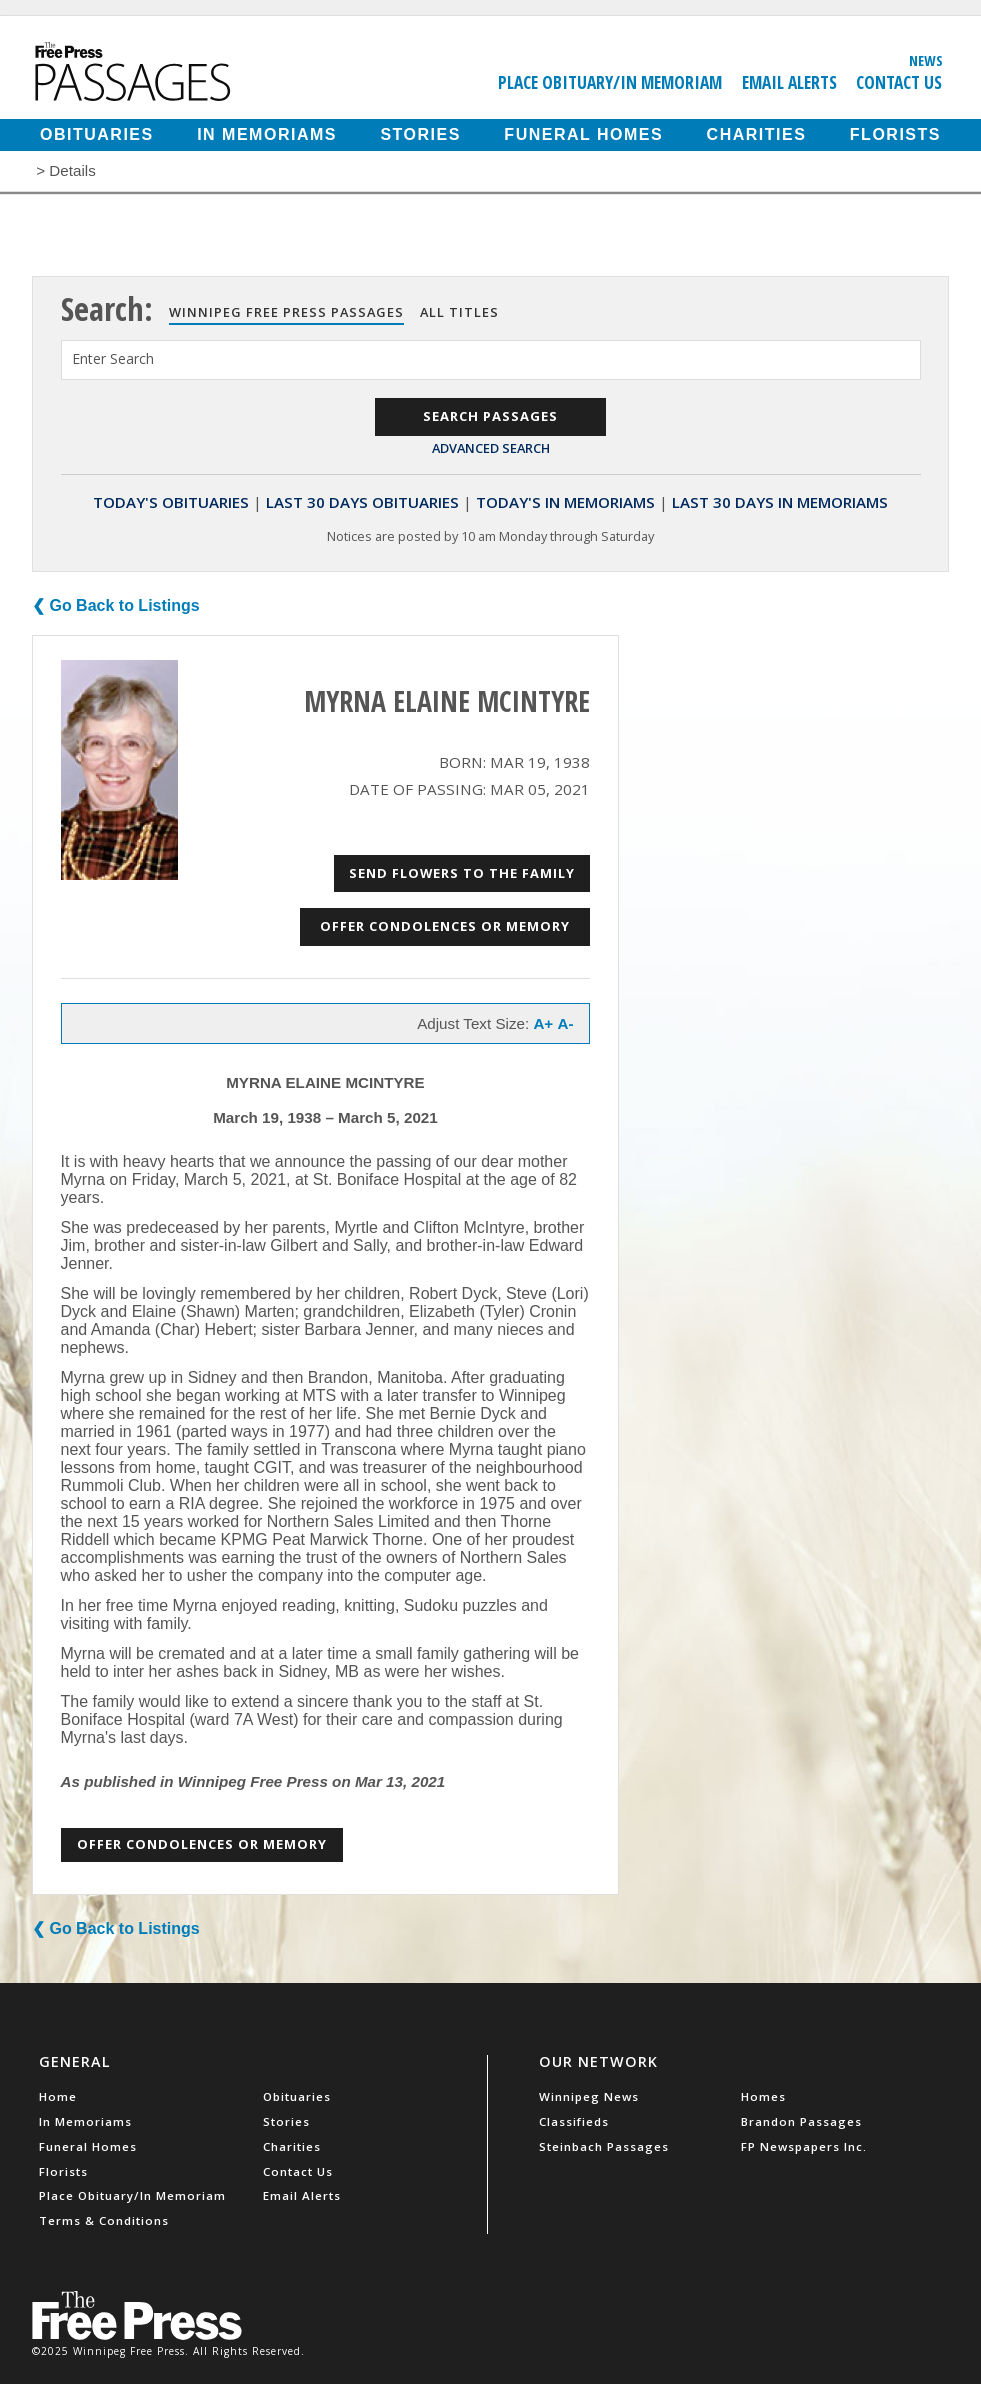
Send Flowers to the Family (462, 873)
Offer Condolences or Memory (445, 926)
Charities (757, 134)
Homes (763, 2096)
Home (58, 2096)
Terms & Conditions (104, 2220)
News (926, 60)
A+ (543, 1023)
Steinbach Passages (604, 2146)
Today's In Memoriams (565, 502)
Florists (895, 134)
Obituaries (97, 134)
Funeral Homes (583, 134)
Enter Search (113, 358)
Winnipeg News (589, 2096)
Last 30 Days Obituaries (362, 502)
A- (565, 1023)
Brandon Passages (801, 2121)
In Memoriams (267, 134)
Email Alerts (789, 82)
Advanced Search (491, 448)
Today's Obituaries (171, 502)
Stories (420, 134)
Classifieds (574, 2121)
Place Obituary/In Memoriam (610, 82)
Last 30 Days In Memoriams (780, 502)
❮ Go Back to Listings (116, 605)
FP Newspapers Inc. (804, 2146)
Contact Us (899, 82)
